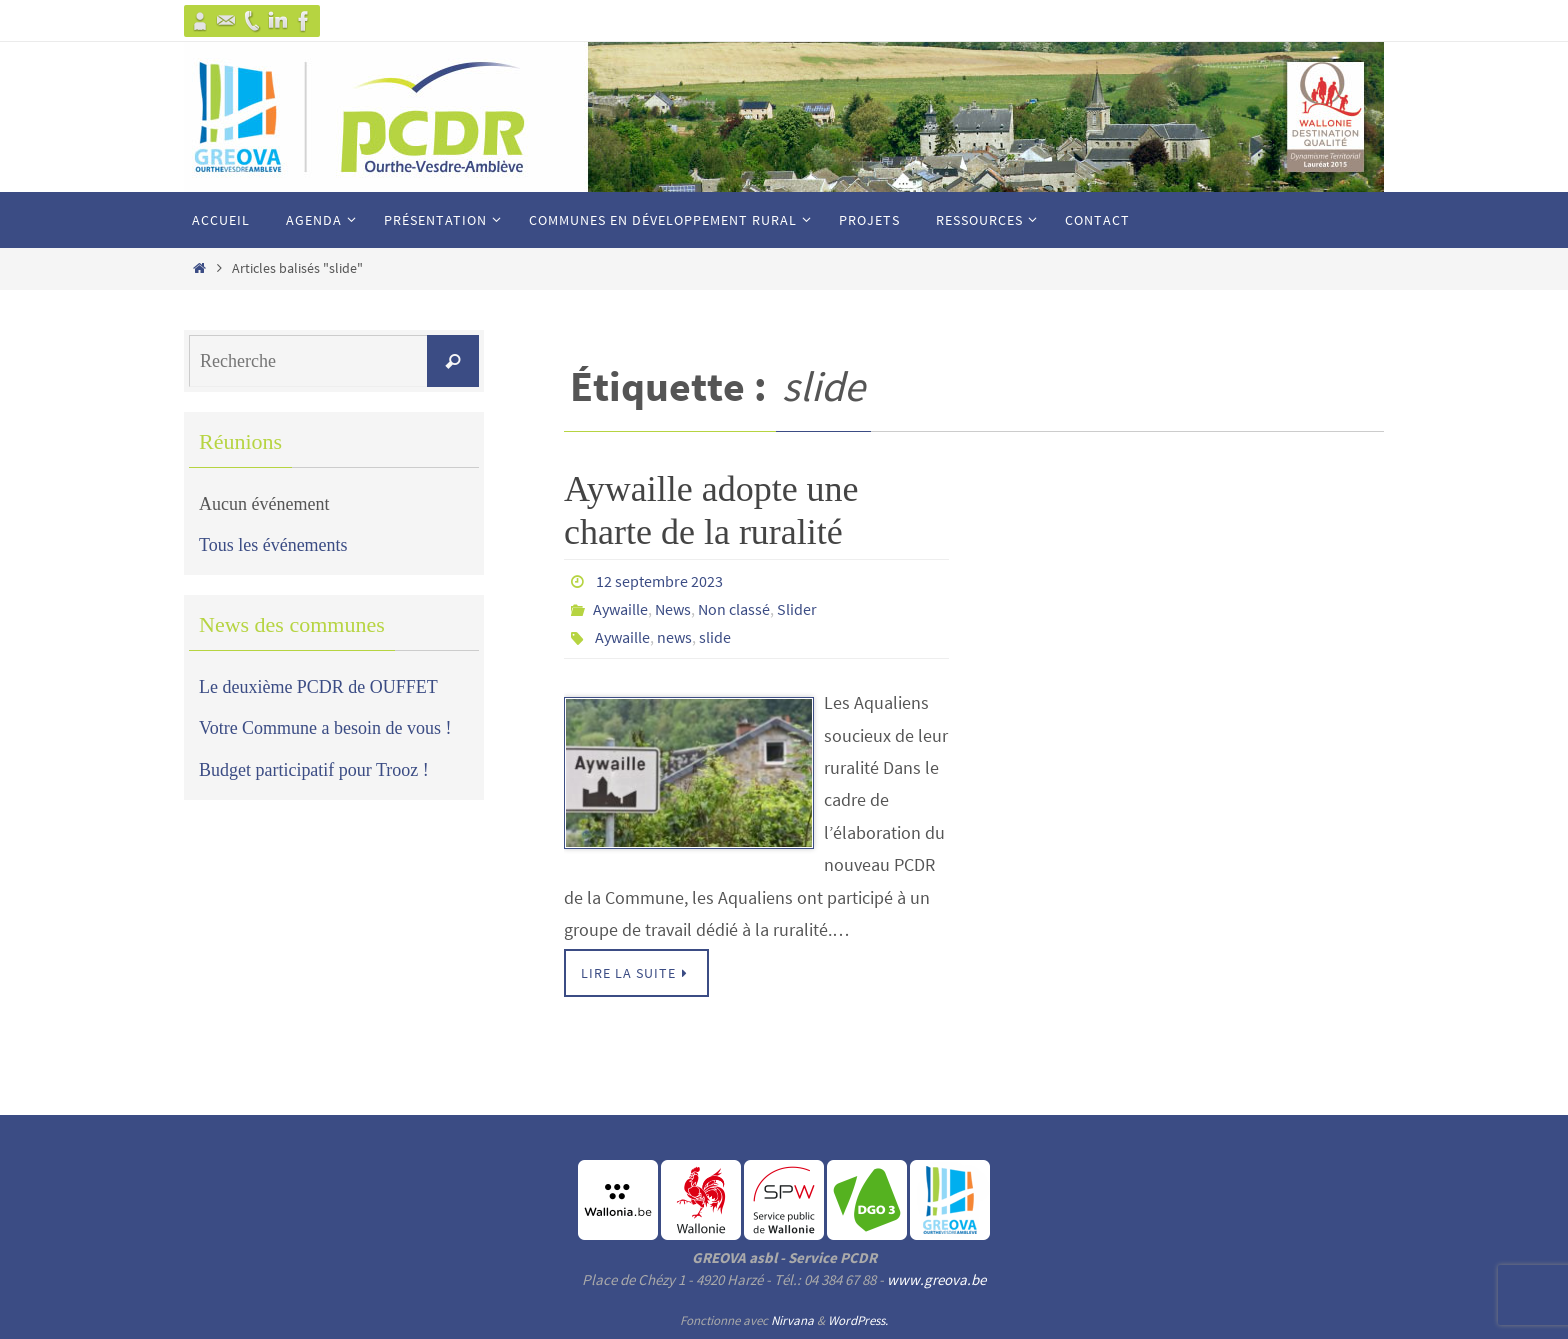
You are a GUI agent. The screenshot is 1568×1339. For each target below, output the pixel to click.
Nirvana (792, 1320)
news (674, 637)
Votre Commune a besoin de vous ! (325, 728)
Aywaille (620, 609)
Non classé (734, 609)
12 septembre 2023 (659, 581)
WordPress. (858, 1320)
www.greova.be (936, 1279)
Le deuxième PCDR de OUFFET (318, 687)
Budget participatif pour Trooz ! (314, 770)
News (673, 609)
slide (715, 637)
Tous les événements (273, 545)
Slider (797, 609)
